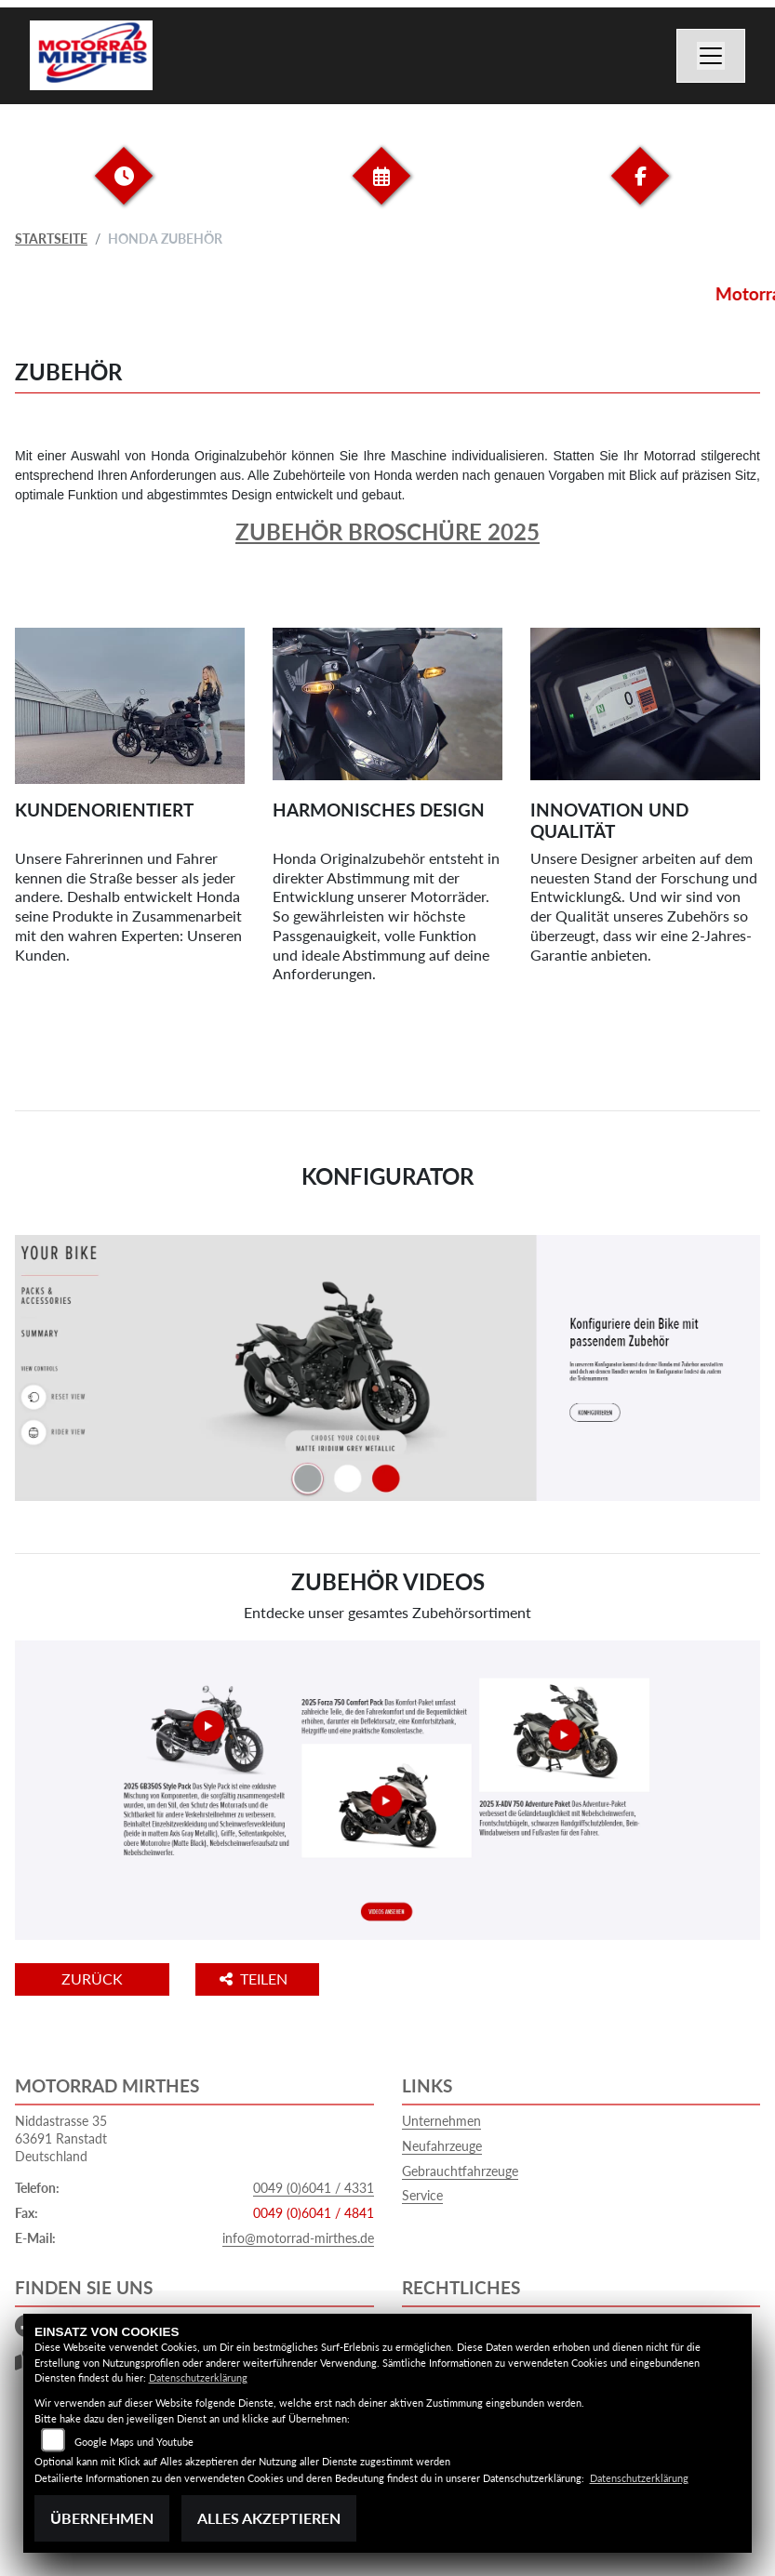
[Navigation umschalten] (710, 56)
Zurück (92, 1978)
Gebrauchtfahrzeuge (460, 2171)
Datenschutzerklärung (198, 2377)
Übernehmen (102, 2518)
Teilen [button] (255, 1978)
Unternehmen (441, 2121)
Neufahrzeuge (442, 2146)
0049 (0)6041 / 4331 (313, 2188)
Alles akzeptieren (269, 2518)
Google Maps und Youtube (134, 2442)
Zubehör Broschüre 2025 (387, 531)
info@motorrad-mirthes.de (298, 2238)
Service (422, 2195)
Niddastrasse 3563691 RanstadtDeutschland (61, 2138)
